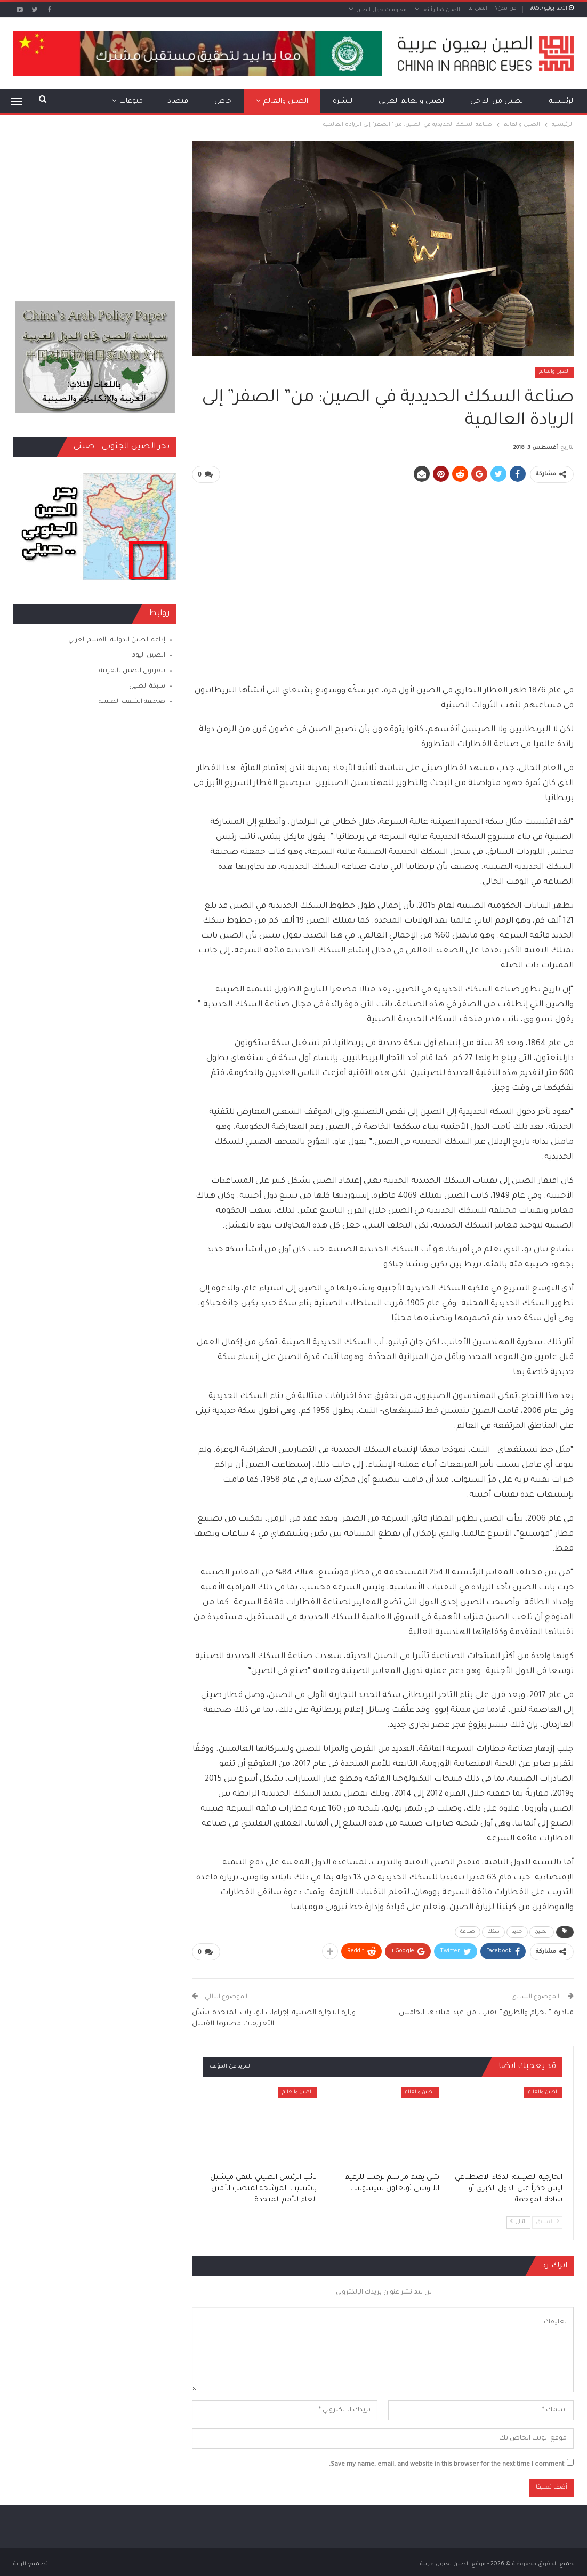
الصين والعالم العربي (412, 102)
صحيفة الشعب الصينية (132, 702)
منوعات (131, 102)
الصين (542, 1931)
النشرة (343, 102)
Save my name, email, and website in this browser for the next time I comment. (446, 2463)
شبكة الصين (147, 686)
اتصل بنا (477, 9)
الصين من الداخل (497, 102)
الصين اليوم (148, 655)
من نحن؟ (506, 9)
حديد (517, 1931)
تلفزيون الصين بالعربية (132, 671)
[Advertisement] (383, 566)
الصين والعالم (285, 102)
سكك (493, 1931)
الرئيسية (562, 102)
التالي (518, 2220)
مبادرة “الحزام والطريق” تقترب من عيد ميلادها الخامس (486, 2011)
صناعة (467, 1931)
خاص (222, 102)
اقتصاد (178, 102)
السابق (547, 2220)
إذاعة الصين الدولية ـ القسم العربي (116, 640)
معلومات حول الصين (381, 10)
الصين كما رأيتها (441, 10)
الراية (19, 2562)
